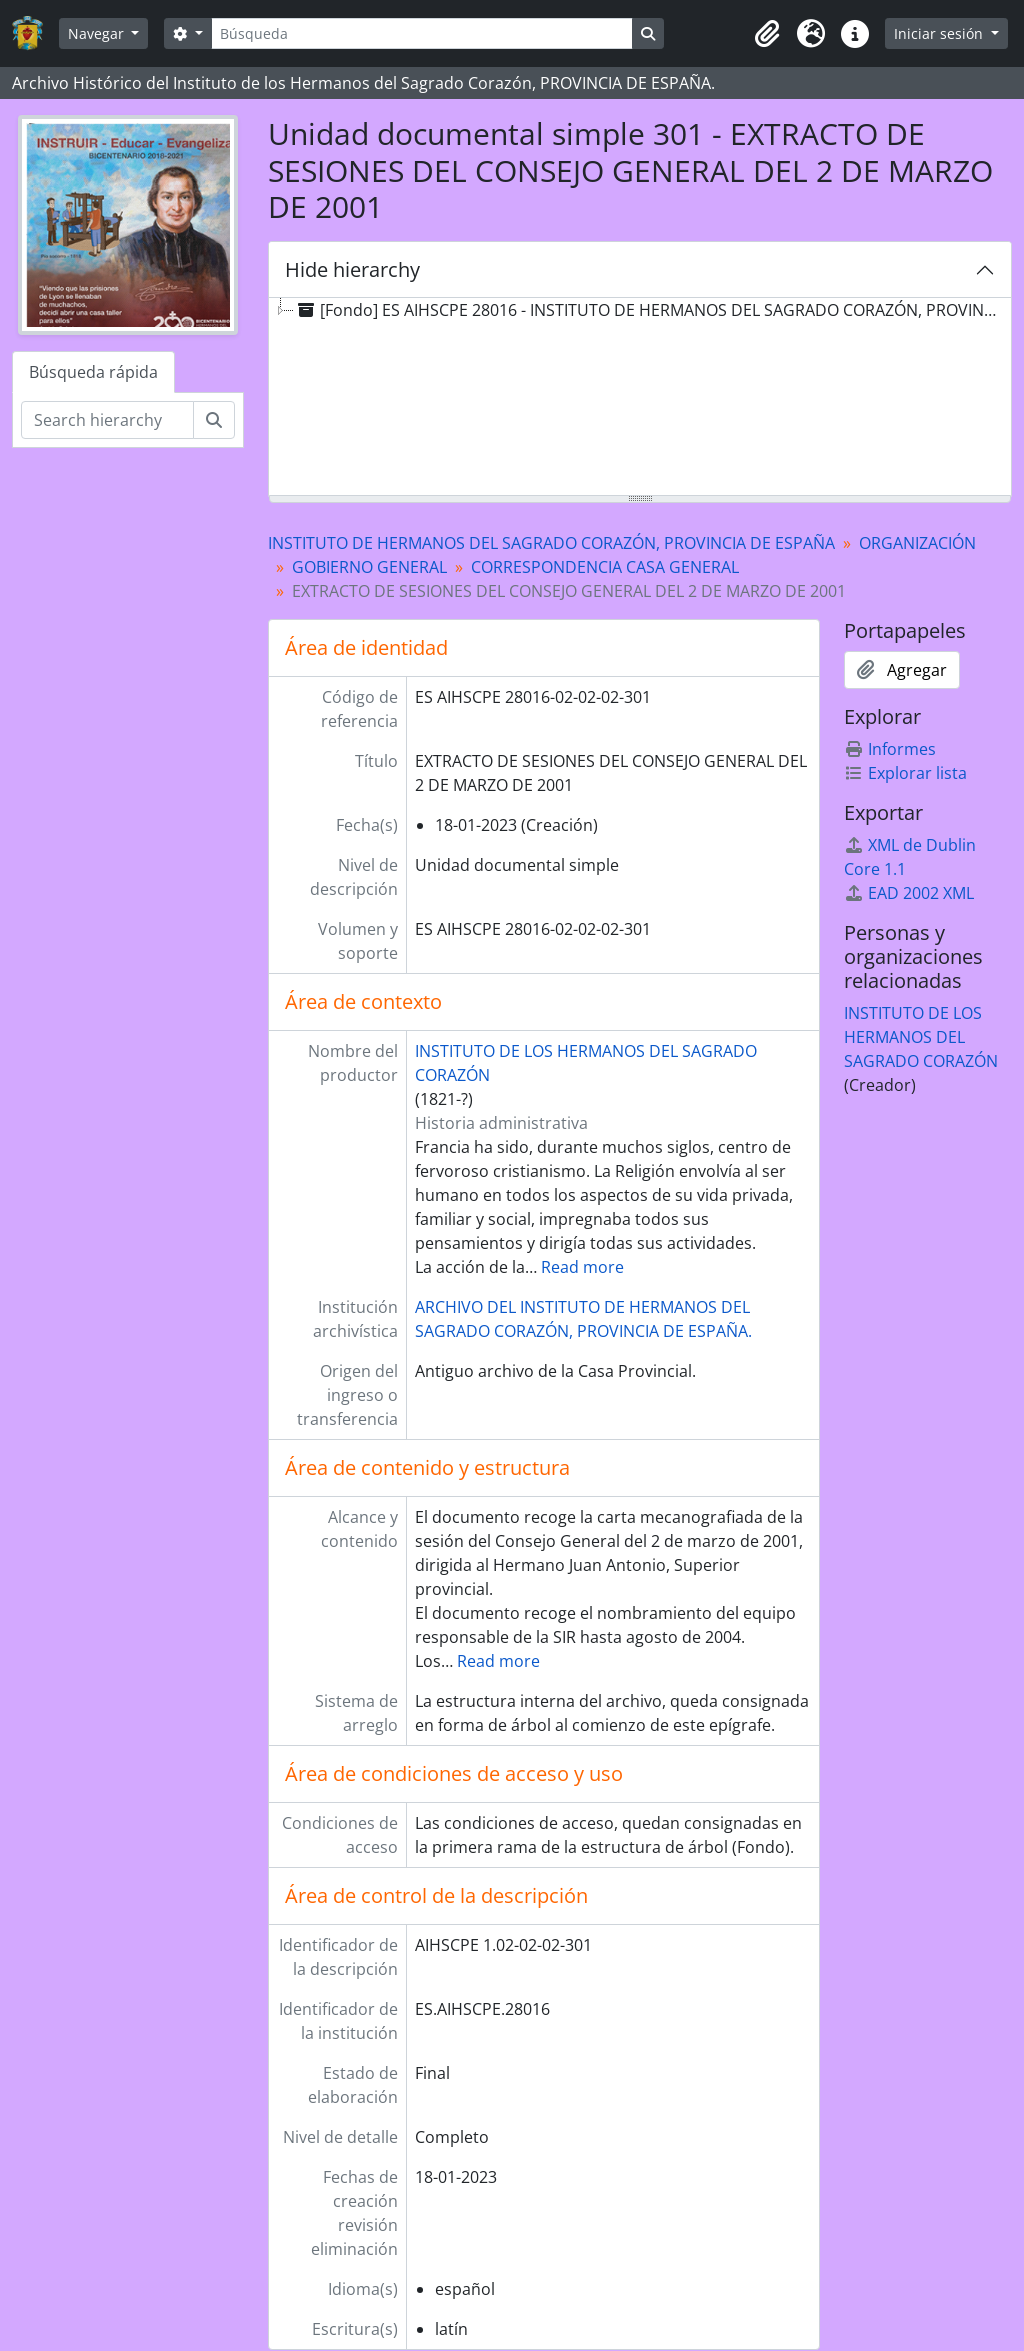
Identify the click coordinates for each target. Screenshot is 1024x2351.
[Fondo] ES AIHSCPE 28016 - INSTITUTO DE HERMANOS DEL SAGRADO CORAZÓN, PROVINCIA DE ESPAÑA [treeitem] (651, 310)
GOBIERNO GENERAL (369, 567)
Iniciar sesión (940, 33)
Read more (582, 1267)
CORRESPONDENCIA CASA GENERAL (605, 567)
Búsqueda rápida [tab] (93, 372)
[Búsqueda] (422, 33)
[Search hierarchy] (107, 420)
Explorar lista (905, 773)
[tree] (640, 398)
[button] (767, 34)
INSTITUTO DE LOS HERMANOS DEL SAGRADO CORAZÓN (921, 1037)
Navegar (98, 33)
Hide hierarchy (352, 269)
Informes (890, 749)
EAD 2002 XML (909, 893)
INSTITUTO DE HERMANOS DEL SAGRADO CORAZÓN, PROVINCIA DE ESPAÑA (551, 543)
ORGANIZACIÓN (917, 543)
